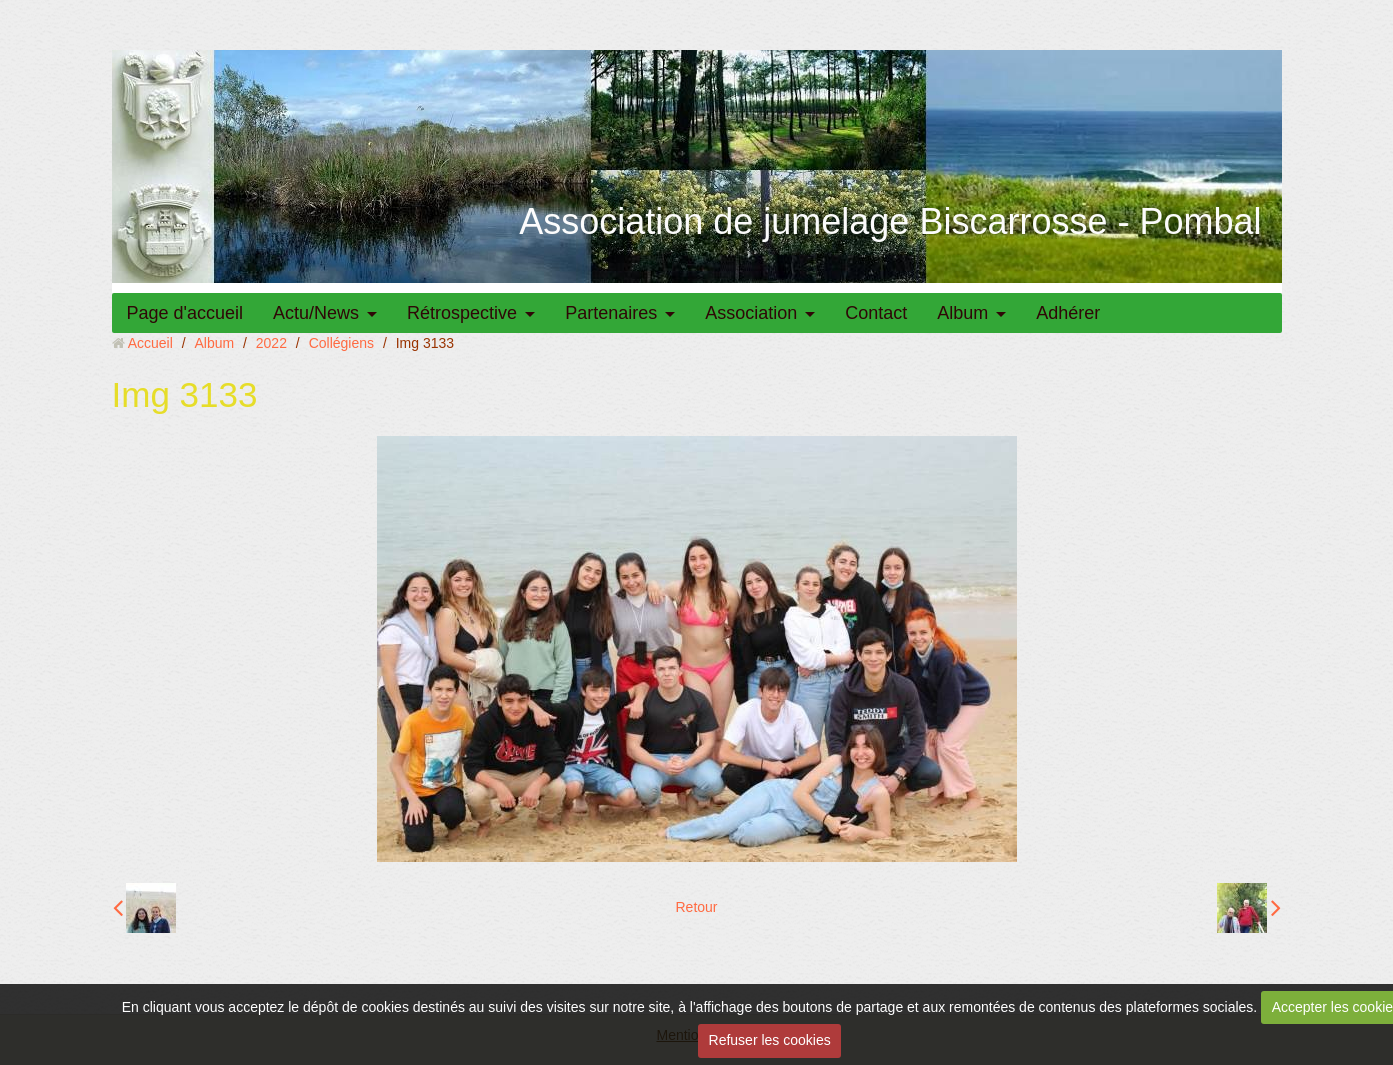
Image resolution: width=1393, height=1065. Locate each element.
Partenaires (611, 313)
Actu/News (316, 313)
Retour (696, 907)
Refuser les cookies (770, 1040)
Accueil (150, 343)
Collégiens (341, 343)
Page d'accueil (185, 313)
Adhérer (1068, 313)
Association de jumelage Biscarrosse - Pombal (890, 221)
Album (962, 313)
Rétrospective (462, 313)
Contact (876, 313)
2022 (271, 343)
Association (751, 313)
